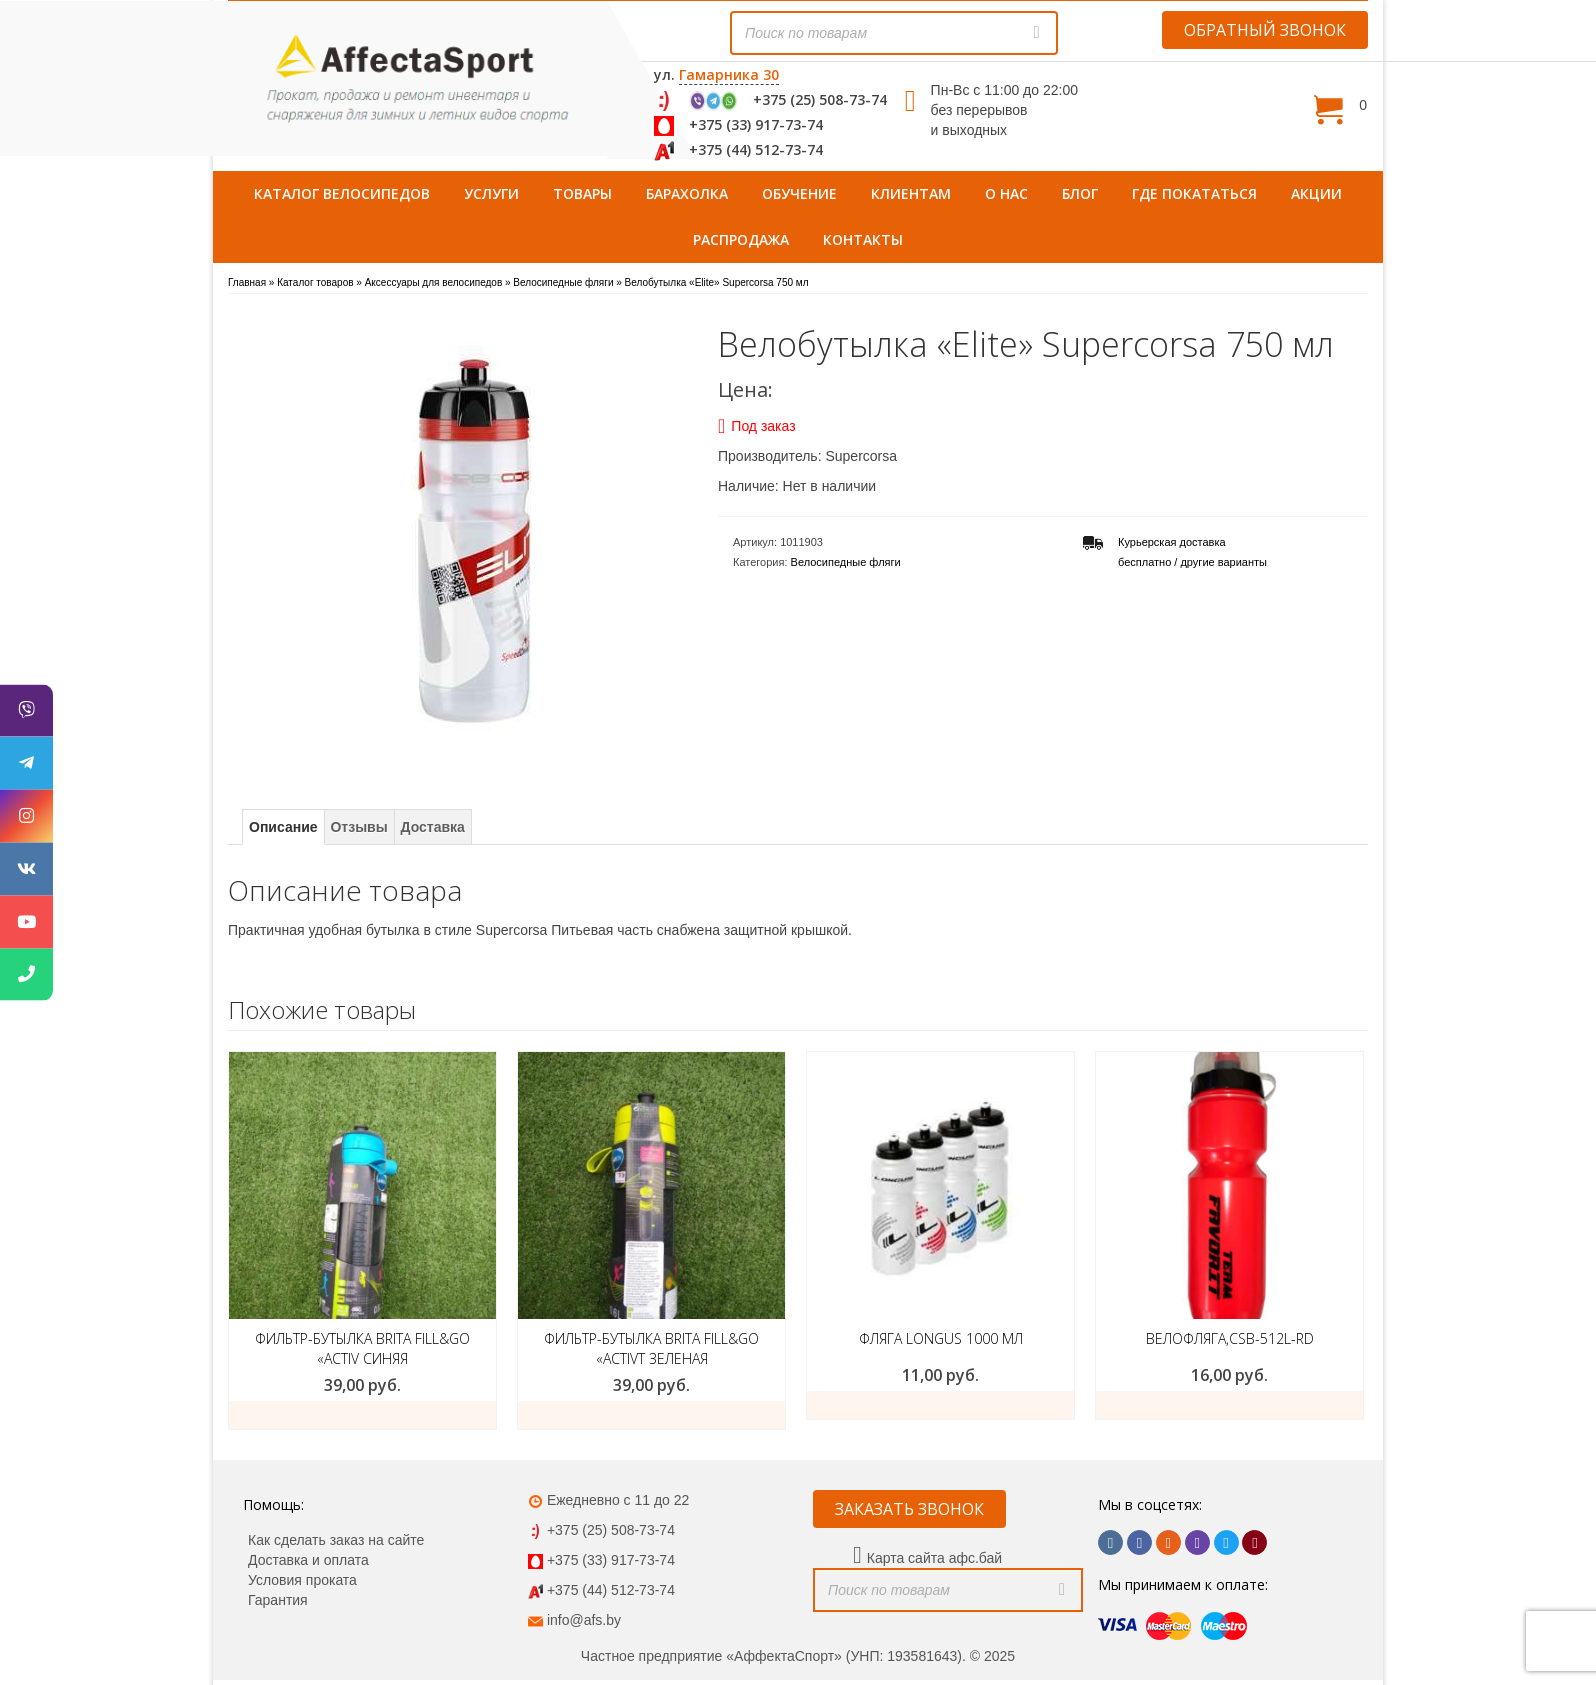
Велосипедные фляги (846, 562)
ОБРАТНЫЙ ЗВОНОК (1265, 30)
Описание (283, 827)
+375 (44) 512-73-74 (756, 149)
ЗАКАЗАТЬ (940, 1405)
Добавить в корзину (363, 1415)
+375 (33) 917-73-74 (756, 124)
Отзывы (358, 827)
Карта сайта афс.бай (934, 1558)
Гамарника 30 (729, 74)
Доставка (433, 827)
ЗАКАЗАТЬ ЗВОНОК (909, 1509)
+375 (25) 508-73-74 (820, 99)
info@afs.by (584, 1620)
